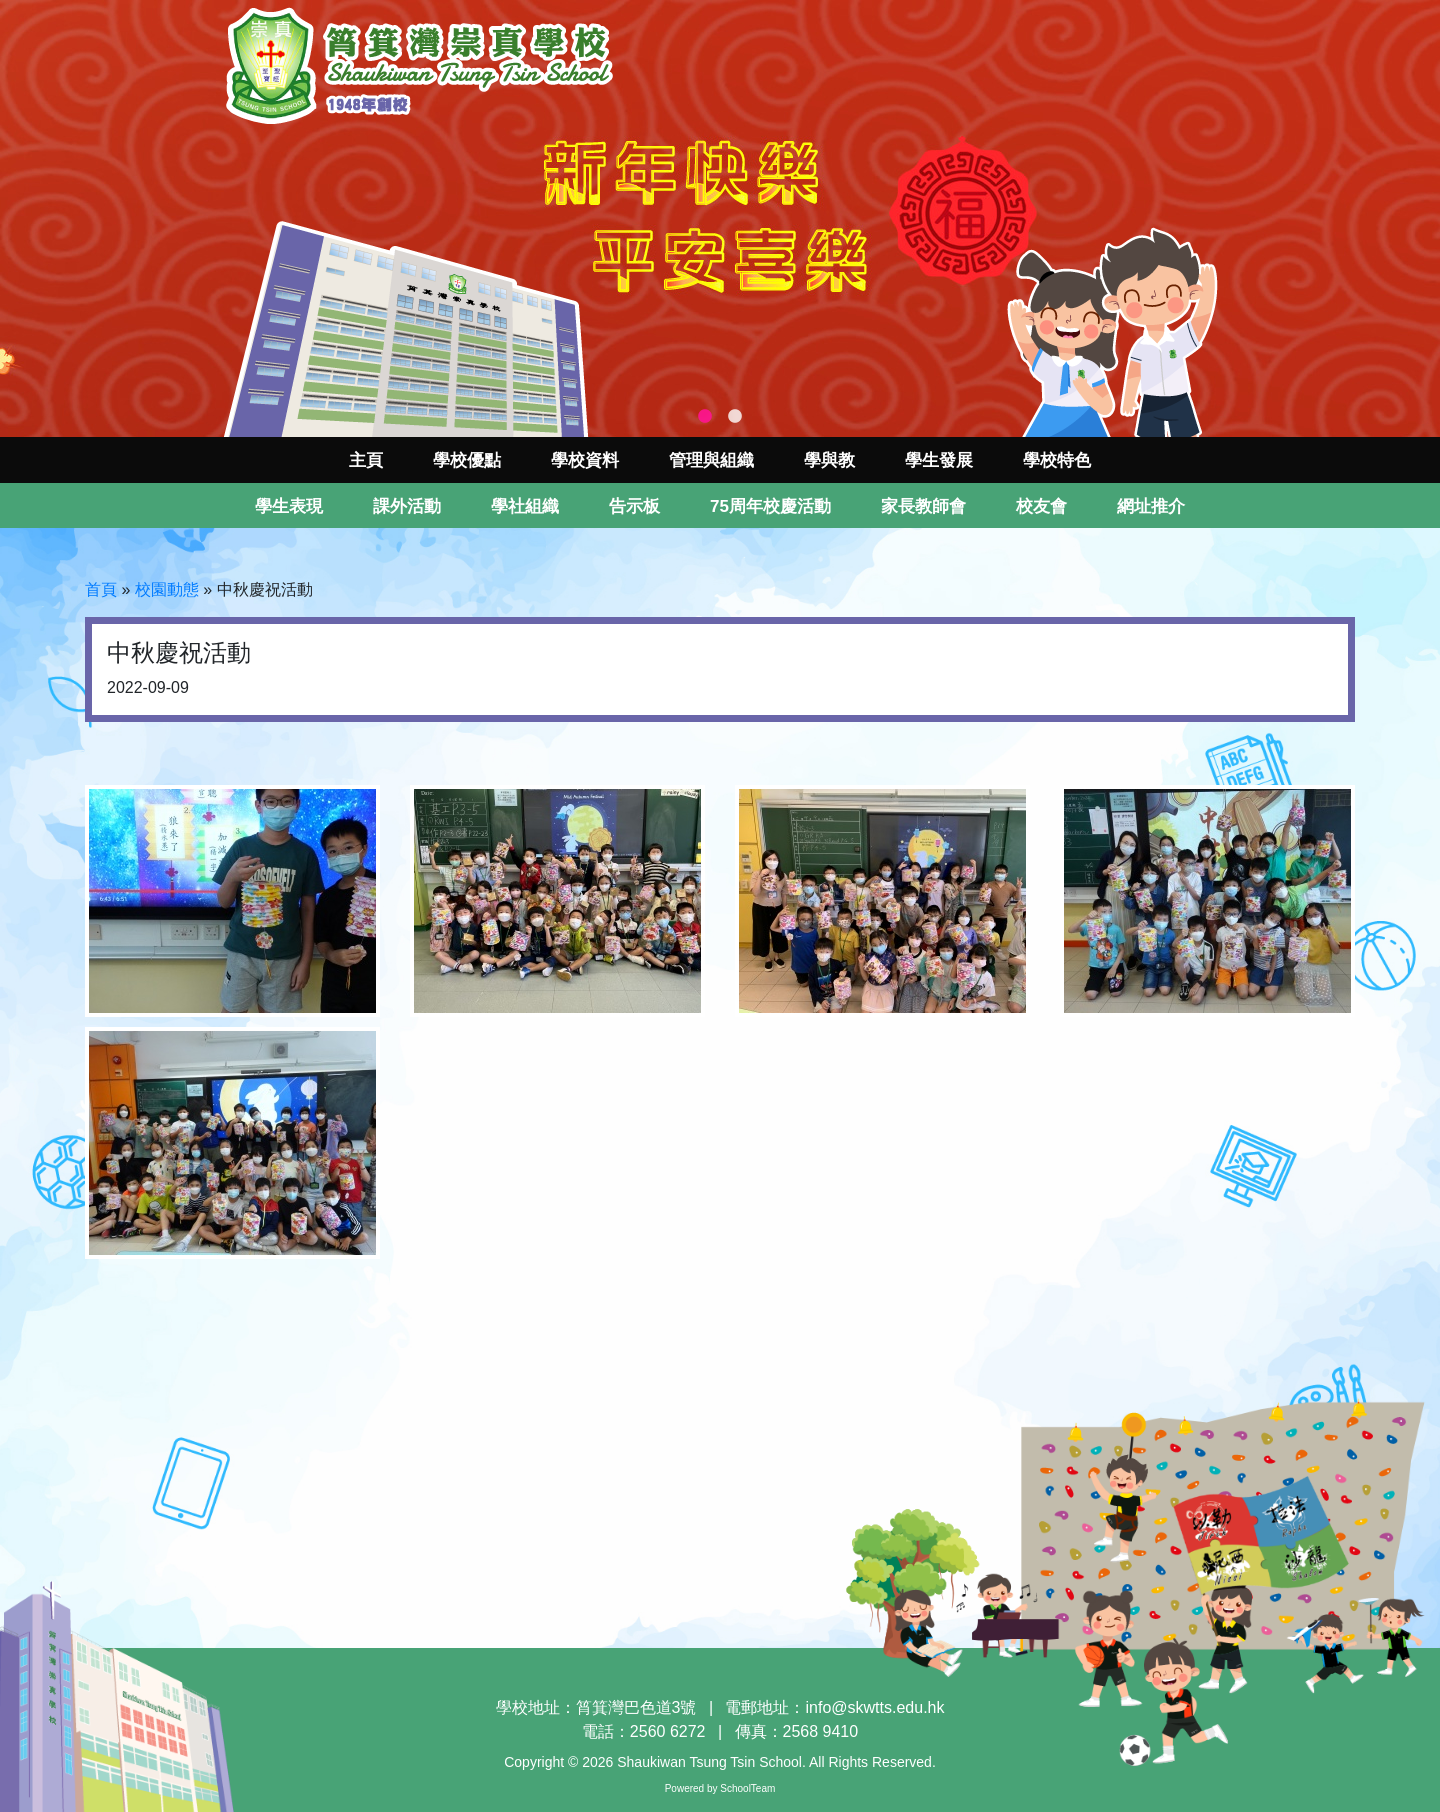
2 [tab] (735, 417)
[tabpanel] (720, 218)
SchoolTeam (747, 1788)
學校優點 (467, 460)
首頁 (101, 589)
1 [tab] (705, 417)
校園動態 (167, 589)
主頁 (366, 460)
